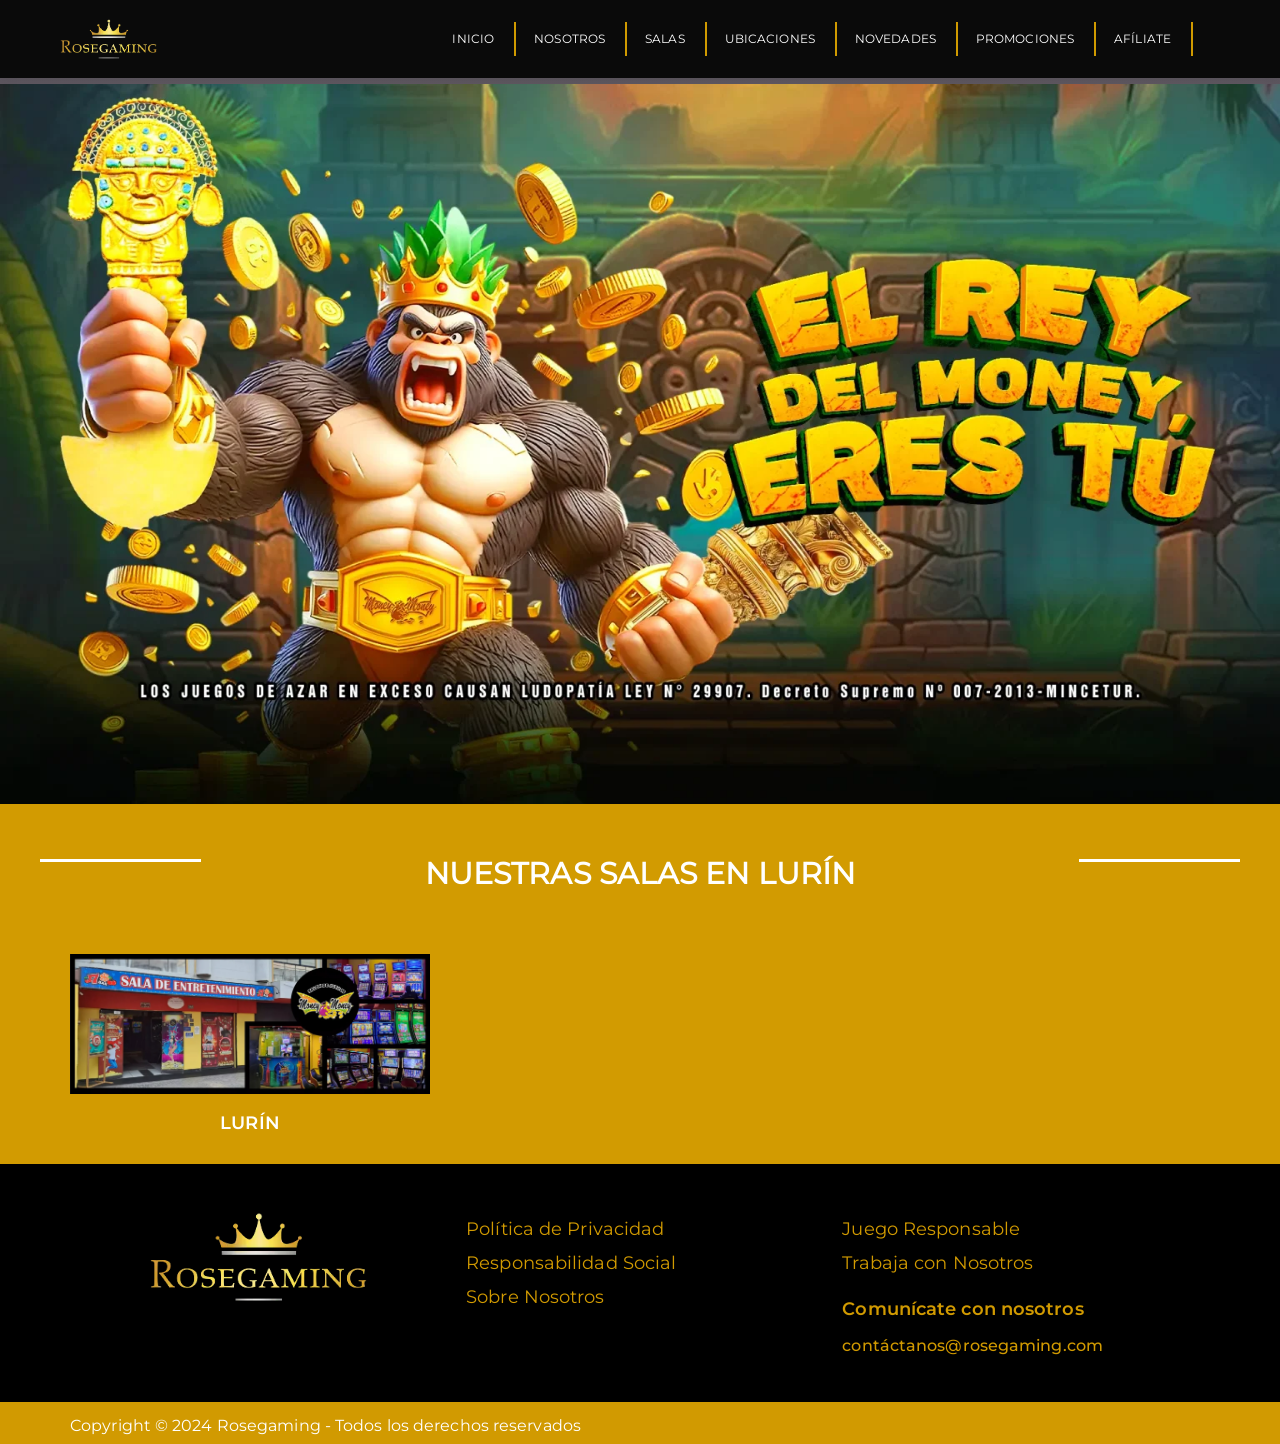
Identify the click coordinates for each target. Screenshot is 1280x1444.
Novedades (895, 38)
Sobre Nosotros (535, 1291)
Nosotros (569, 38)
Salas (665, 38)
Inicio (473, 38)
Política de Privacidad (565, 1223)
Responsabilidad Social (571, 1257)
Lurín (250, 1117)
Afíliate (1142, 38)
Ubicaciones (770, 38)
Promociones (1025, 38)
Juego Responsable (931, 1223)
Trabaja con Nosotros (937, 1257)
